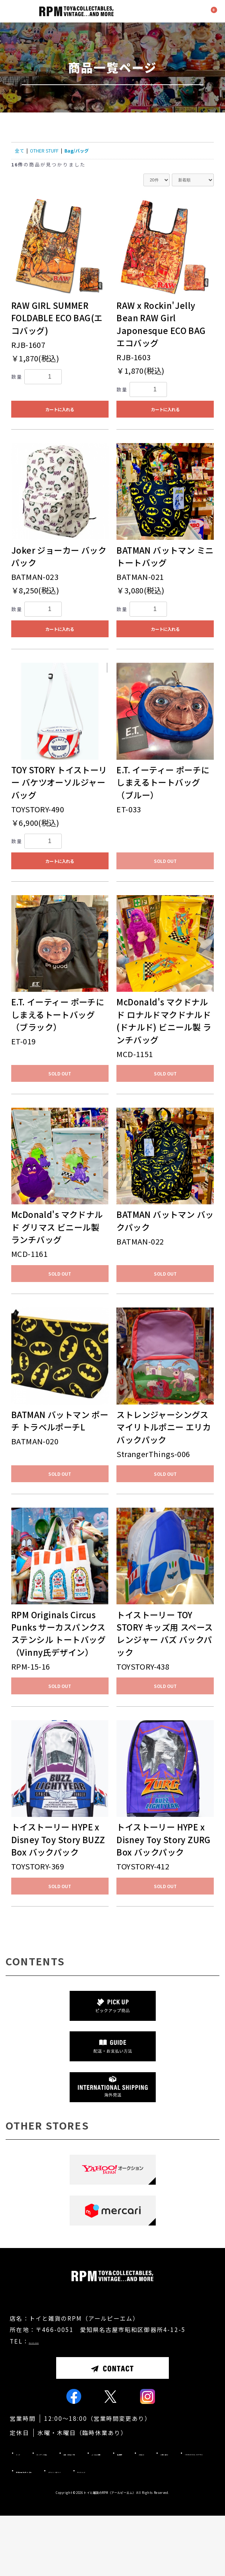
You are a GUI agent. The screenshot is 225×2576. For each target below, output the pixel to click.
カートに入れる (59, 409)
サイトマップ (116, 2531)
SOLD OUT (165, 861)
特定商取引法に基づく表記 (162, 2513)
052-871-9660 (52, 2366)
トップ (25, 2478)
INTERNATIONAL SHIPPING (61, 2513)
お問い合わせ (181, 2495)
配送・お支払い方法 (148, 2478)
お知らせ (132, 2495)
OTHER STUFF (44, 150)
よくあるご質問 (38, 2495)
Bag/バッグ (76, 150)
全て (19, 150)
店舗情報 (90, 2495)
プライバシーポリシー (48, 2531)
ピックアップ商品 (77, 2478)
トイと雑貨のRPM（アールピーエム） (109, 2553)
